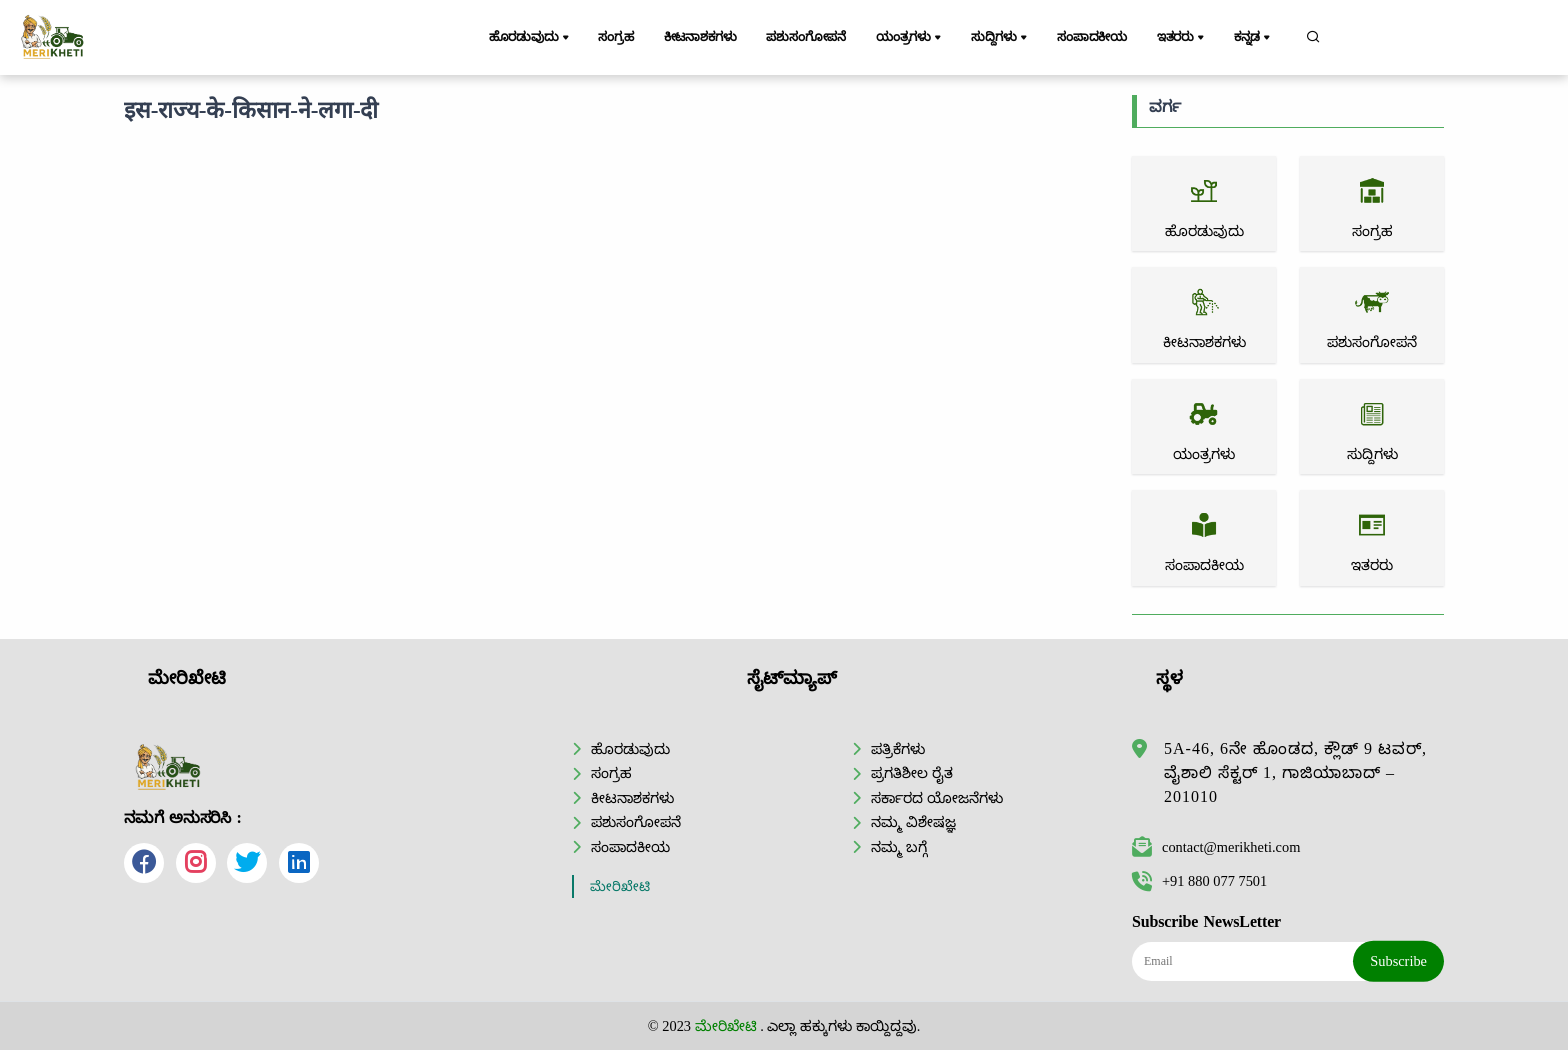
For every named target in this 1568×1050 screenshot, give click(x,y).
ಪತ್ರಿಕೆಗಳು (898, 749)
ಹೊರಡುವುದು (530, 38)
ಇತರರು (1183, 38)
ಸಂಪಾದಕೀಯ (1093, 37)
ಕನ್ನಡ (1254, 38)
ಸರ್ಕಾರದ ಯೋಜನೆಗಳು (937, 798)
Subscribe (1398, 961)
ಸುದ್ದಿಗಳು (1001, 38)
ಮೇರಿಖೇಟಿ (620, 886)
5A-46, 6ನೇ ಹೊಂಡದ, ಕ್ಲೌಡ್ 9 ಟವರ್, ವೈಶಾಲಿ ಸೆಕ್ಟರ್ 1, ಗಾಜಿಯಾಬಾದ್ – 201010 (1295, 772)
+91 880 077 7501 (1199, 881)
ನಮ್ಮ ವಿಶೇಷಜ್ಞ (913, 822)
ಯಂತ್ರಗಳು (912, 38)
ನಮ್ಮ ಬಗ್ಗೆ (899, 847)
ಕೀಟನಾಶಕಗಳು (700, 37)
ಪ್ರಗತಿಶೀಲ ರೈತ (912, 773)
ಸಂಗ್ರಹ (617, 37)
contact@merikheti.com (1216, 847)
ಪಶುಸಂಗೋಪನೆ (808, 37)
